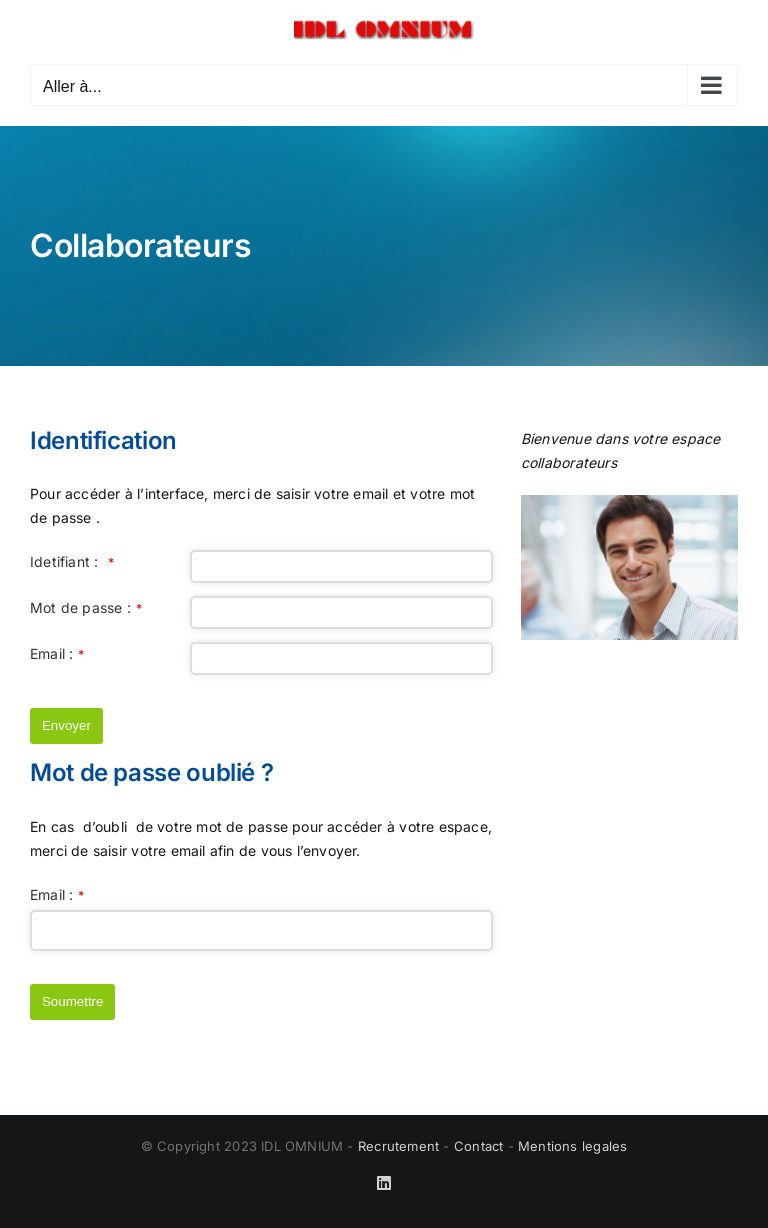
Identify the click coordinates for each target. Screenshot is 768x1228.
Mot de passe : (86, 607)
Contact (478, 1146)
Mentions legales (572, 1146)
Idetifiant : (72, 561)
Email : (57, 653)
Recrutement (398, 1146)
